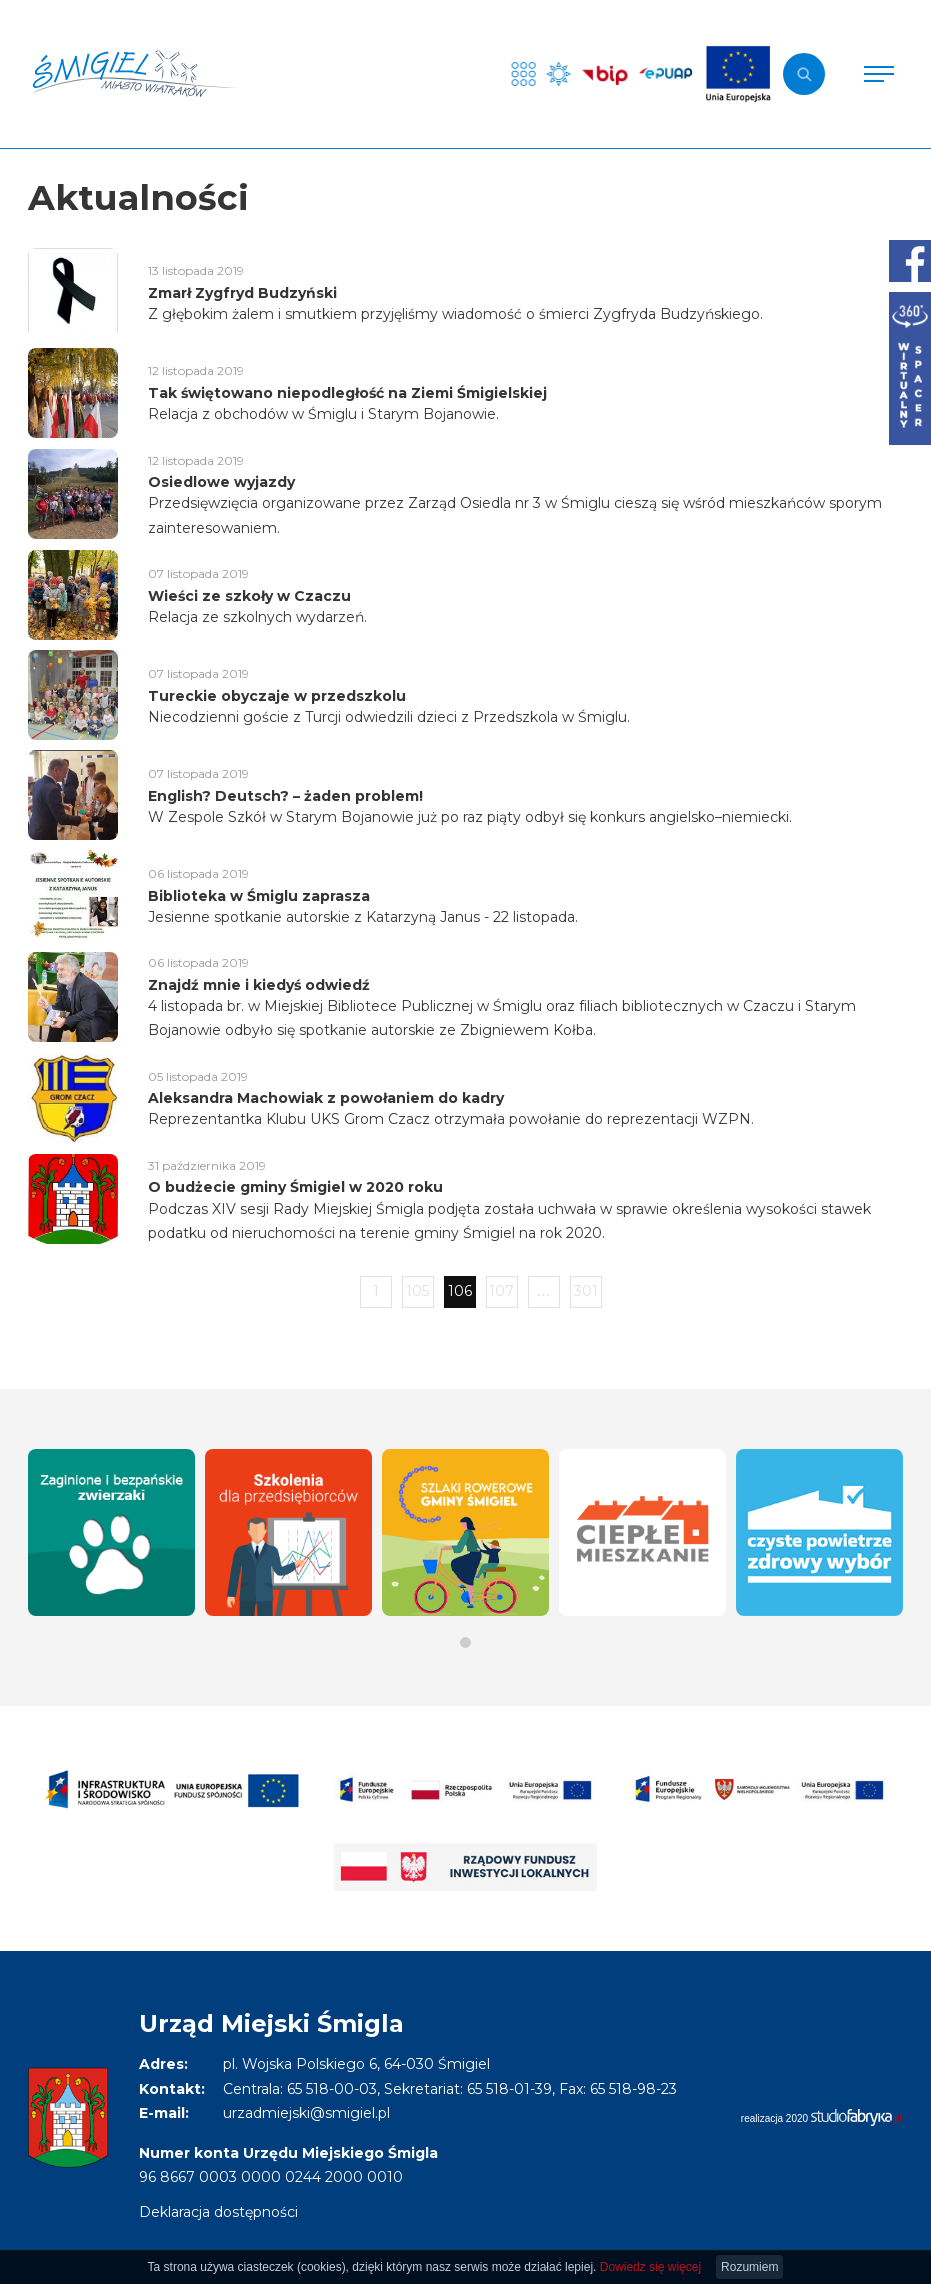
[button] (465, 1642)
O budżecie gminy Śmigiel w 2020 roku (295, 1187)
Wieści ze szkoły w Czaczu (249, 596)
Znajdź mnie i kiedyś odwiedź (259, 985)
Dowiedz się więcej (650, 2267)
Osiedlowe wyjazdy (221, 482)
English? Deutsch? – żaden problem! (285, 796)
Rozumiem (749, 2267)
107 (501, 1291)
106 (460, 1291)
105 (417, 1291)
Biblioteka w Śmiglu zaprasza (259, 896)
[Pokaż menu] (879, 74)
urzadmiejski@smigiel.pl (306, 2113)
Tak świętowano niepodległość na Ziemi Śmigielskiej (347, 393)
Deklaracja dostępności (218, 2212)
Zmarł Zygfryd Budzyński (242, 293)
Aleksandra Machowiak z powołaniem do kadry (326, 1098)
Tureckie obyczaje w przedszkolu (277, 696)
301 (586, 1291)
